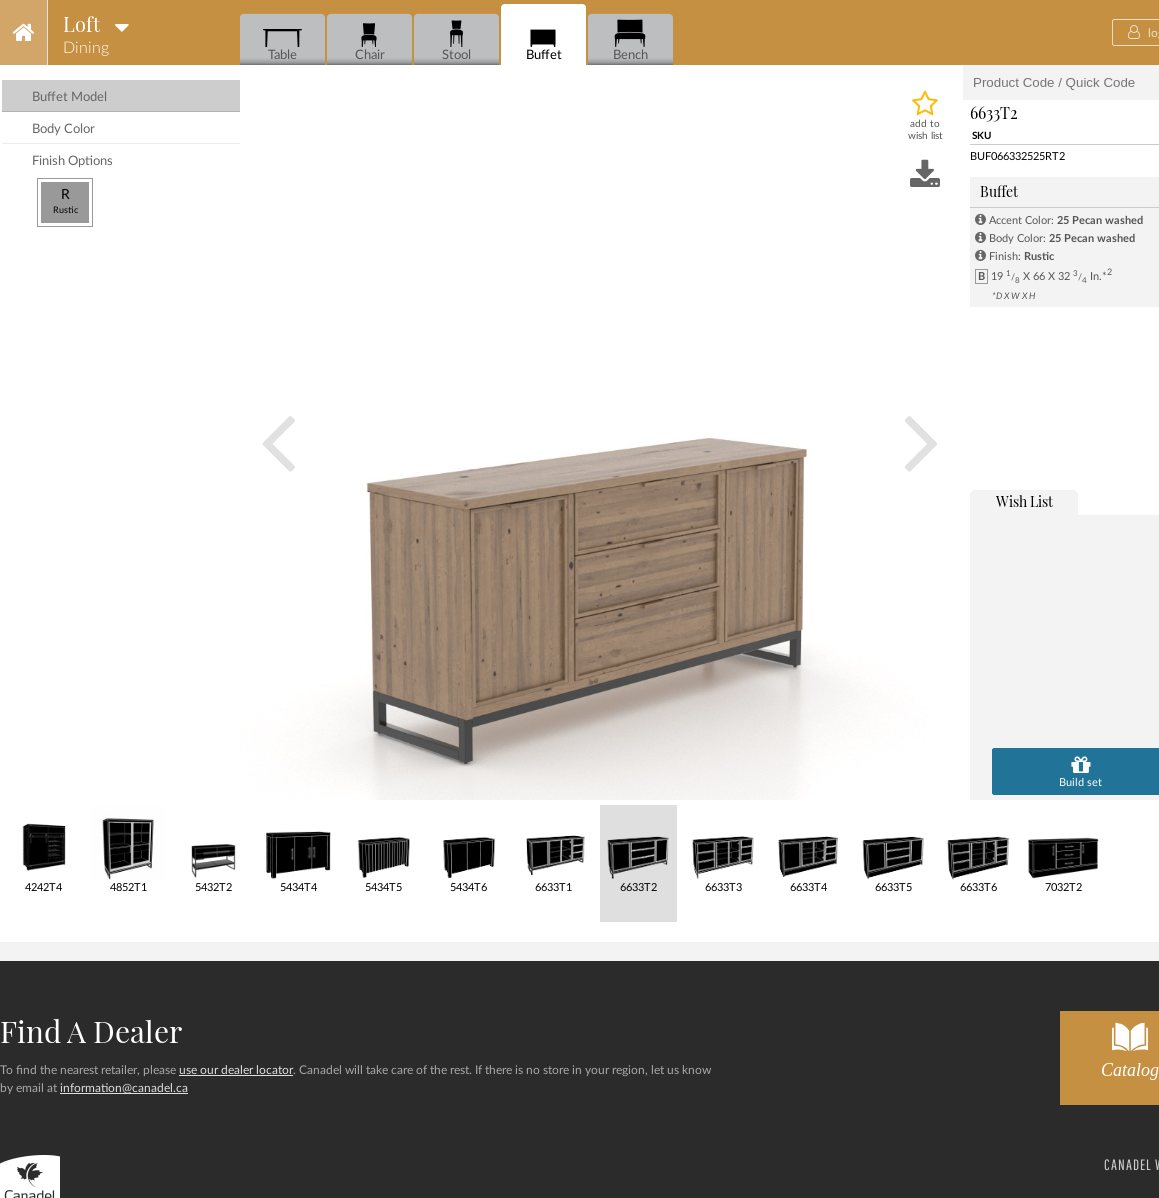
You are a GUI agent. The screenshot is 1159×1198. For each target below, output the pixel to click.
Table (282, 40)
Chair (369, 40)
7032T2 (1063, 849)
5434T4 (298, 849)
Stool (456, 40)
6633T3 (723, 849)
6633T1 (553, 849)
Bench (630, 40)
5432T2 (213, 849)
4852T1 (128, 849)
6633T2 (638, 849)
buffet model (69, 97)
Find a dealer (91, 1031)
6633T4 (808, 849)
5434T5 (383, 849)
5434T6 (468, 849)
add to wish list (925, 130)
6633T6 (978, 849)
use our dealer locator (236, 1070)
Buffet (543, 40)
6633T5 (893, 849)
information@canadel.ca (124, 1088)
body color (63, 129)
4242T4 (43, 849)
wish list (1024, 501)
